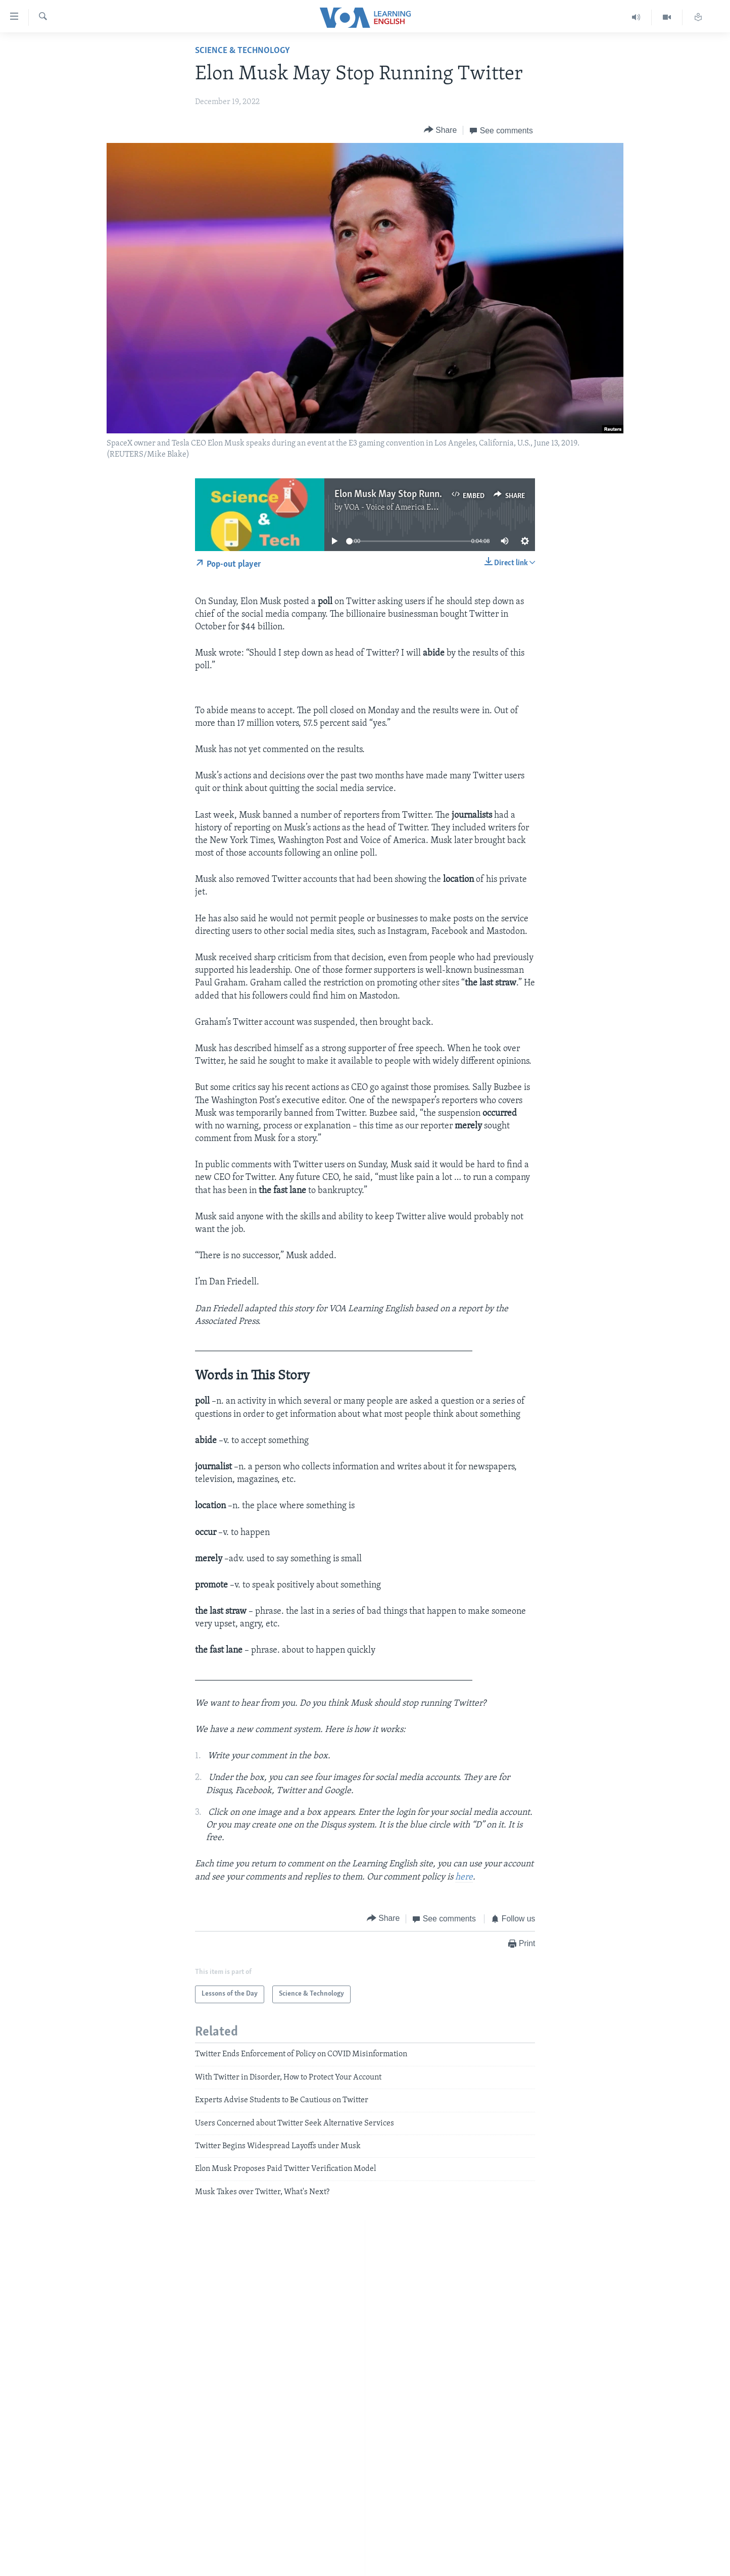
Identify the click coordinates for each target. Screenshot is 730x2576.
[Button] (440, 130)
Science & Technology (242, 51)
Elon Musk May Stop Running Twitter (409, 494)
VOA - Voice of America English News (408, 508)
